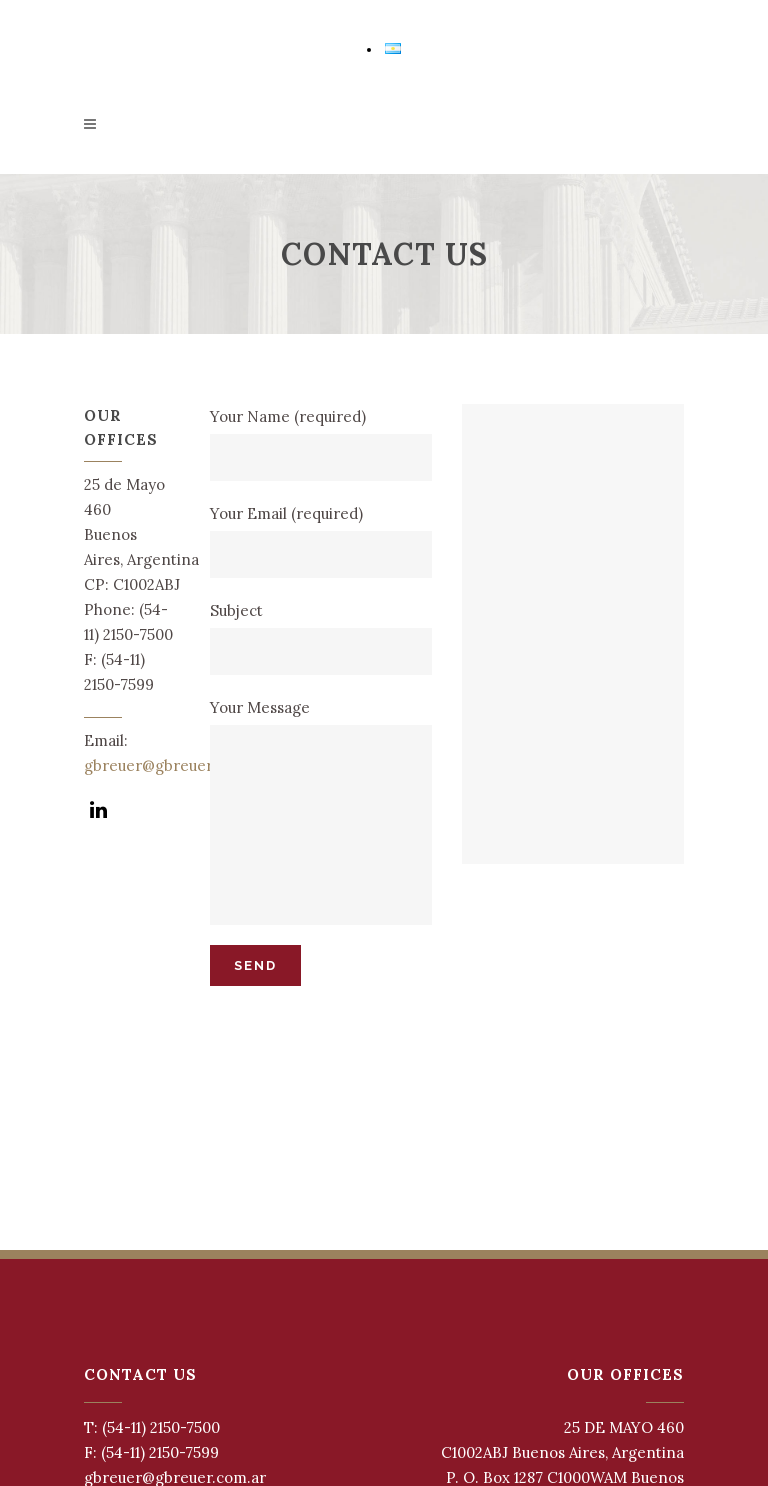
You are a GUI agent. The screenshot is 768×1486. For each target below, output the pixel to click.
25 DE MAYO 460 (624, 1427)
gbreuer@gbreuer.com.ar (175, 765)
